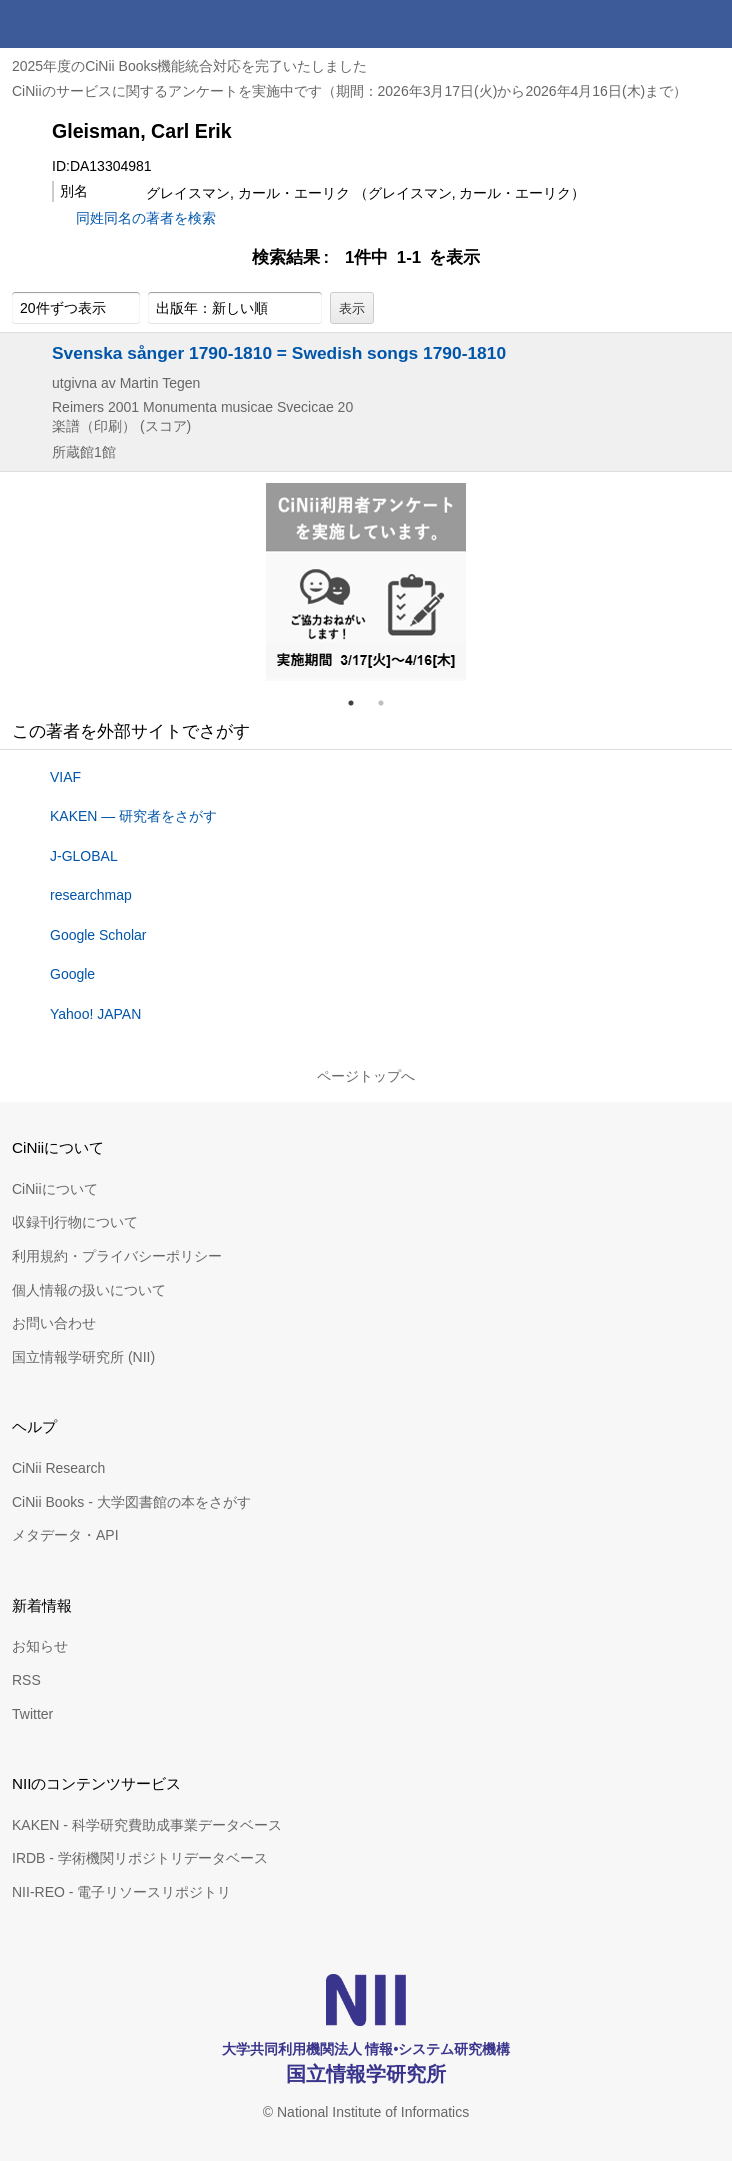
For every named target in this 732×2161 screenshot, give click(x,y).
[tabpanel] (366, 582)
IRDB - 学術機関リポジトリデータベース (140, 1858)
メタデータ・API (65, 1535)
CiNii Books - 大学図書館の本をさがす (131, 1502)
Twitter (32, 1714)
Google (72, 974)
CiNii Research (58, 1468)
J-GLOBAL (84, 856)
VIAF (65, 777)
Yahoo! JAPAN (95, 1014)
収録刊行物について (75, 1222)
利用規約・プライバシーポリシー (117, 1256)
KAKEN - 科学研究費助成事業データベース (147, 1825)
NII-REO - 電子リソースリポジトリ (121, 1892)
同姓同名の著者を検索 (146, 218)
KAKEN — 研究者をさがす (133, 816)
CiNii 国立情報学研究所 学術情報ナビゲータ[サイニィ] (88, 24)
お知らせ (40, 1646)
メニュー (708, 24)
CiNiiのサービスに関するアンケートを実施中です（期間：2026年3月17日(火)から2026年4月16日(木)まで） (349, 91)
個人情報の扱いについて (89, 1290)
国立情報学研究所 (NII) (83, 1357)
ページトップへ (366, 1076)
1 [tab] (359, 703)
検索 (660, 24)
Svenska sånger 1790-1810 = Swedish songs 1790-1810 (279, 353)
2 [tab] (389, 703)
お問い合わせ (54, 1323)
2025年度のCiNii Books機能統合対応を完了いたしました (190, 66)
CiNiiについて (55, 1189)
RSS (26, 1680)
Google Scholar (98, 935)
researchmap (91, 895)
